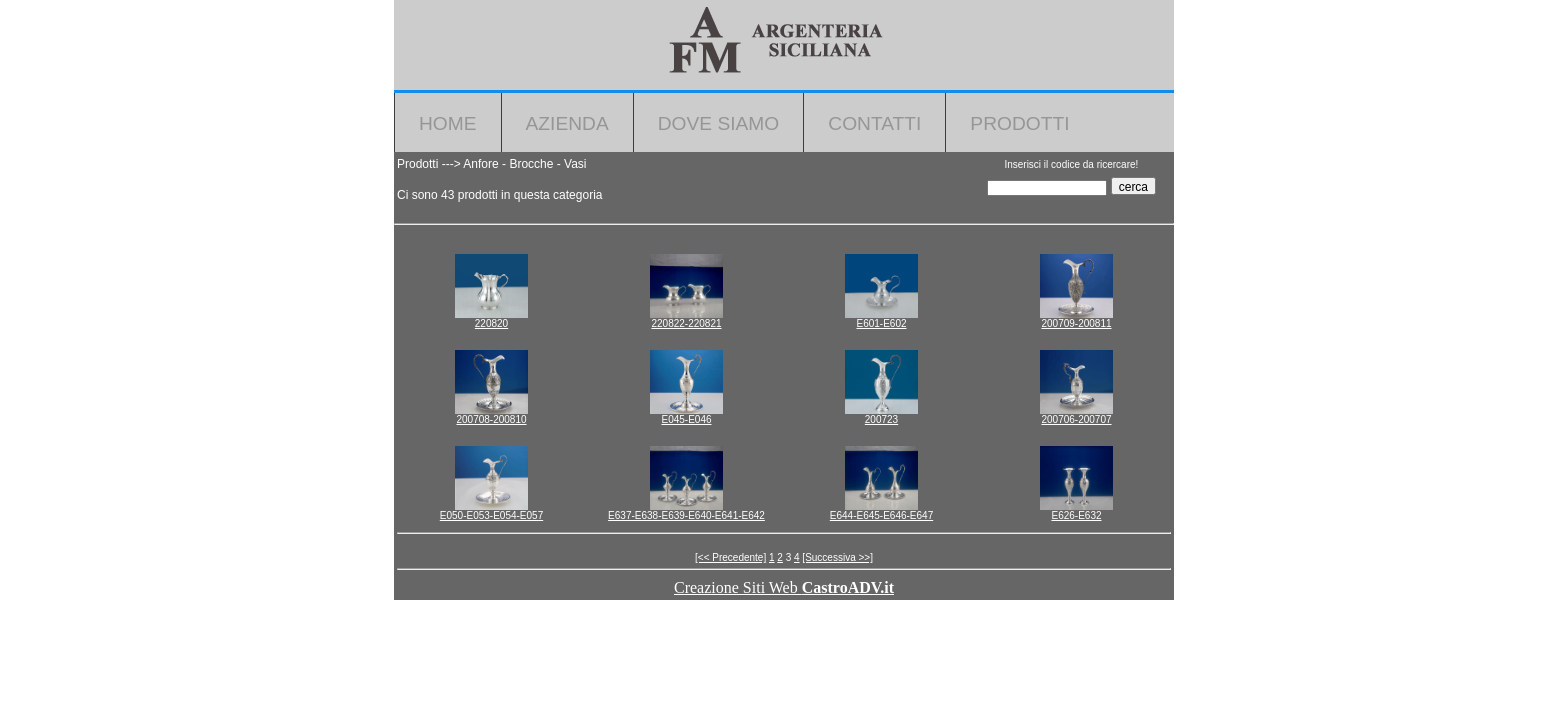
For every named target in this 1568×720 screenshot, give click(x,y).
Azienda (567, 123)
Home (448, 123)
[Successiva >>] (837, 557)
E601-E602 (881, 323)
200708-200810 (491, 419)
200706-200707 (1076, 419)
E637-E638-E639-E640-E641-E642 (686, 515)
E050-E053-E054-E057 (491, 515)
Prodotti (1019, 123)
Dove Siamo (719, 123)
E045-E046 (686, 419)
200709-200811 (1076, 323)
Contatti (874, 123)
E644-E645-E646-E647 (881, 515)
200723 (881, 419)
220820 (491, 323)
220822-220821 (686, 323)
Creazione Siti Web (784, 587)
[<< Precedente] (730, 557)
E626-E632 (1076, 515)
